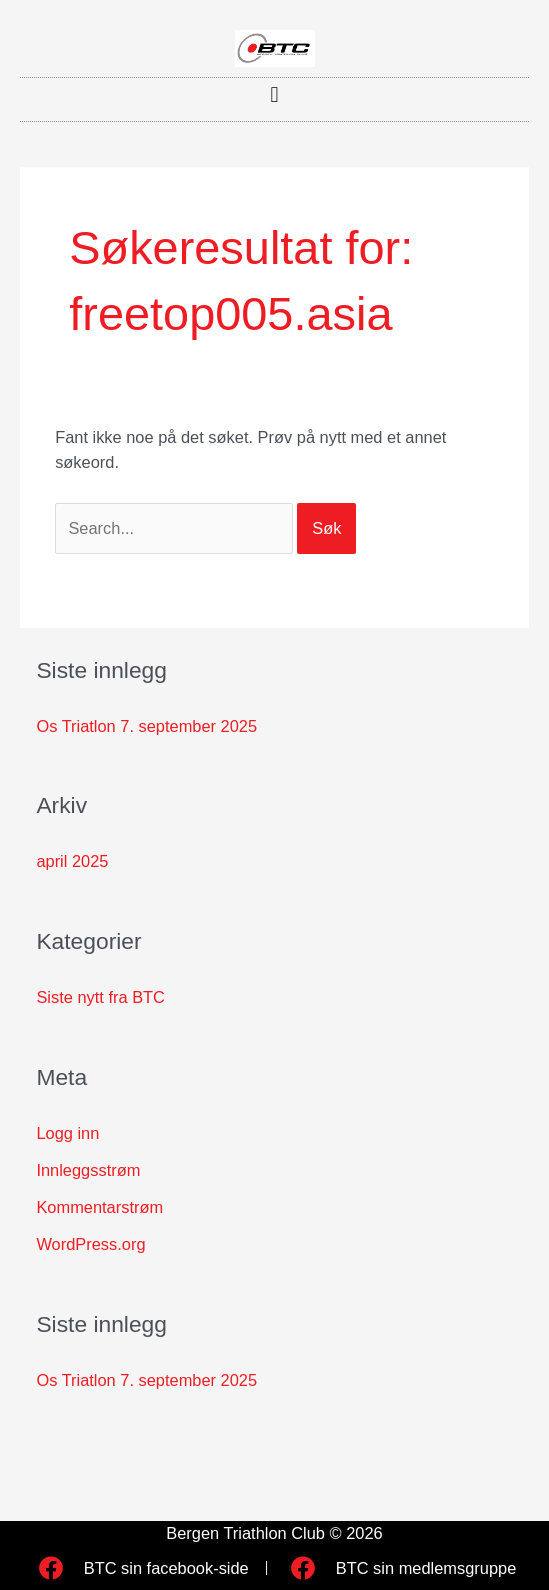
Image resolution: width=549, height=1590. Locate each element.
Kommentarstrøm (99, 1207)
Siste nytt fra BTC (100, 997)
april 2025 (72, 861)
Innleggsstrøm (88, 1170)
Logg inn (67, 1133)
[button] (274, 94)
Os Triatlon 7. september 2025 (146, 726)
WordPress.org (90, 1244)
